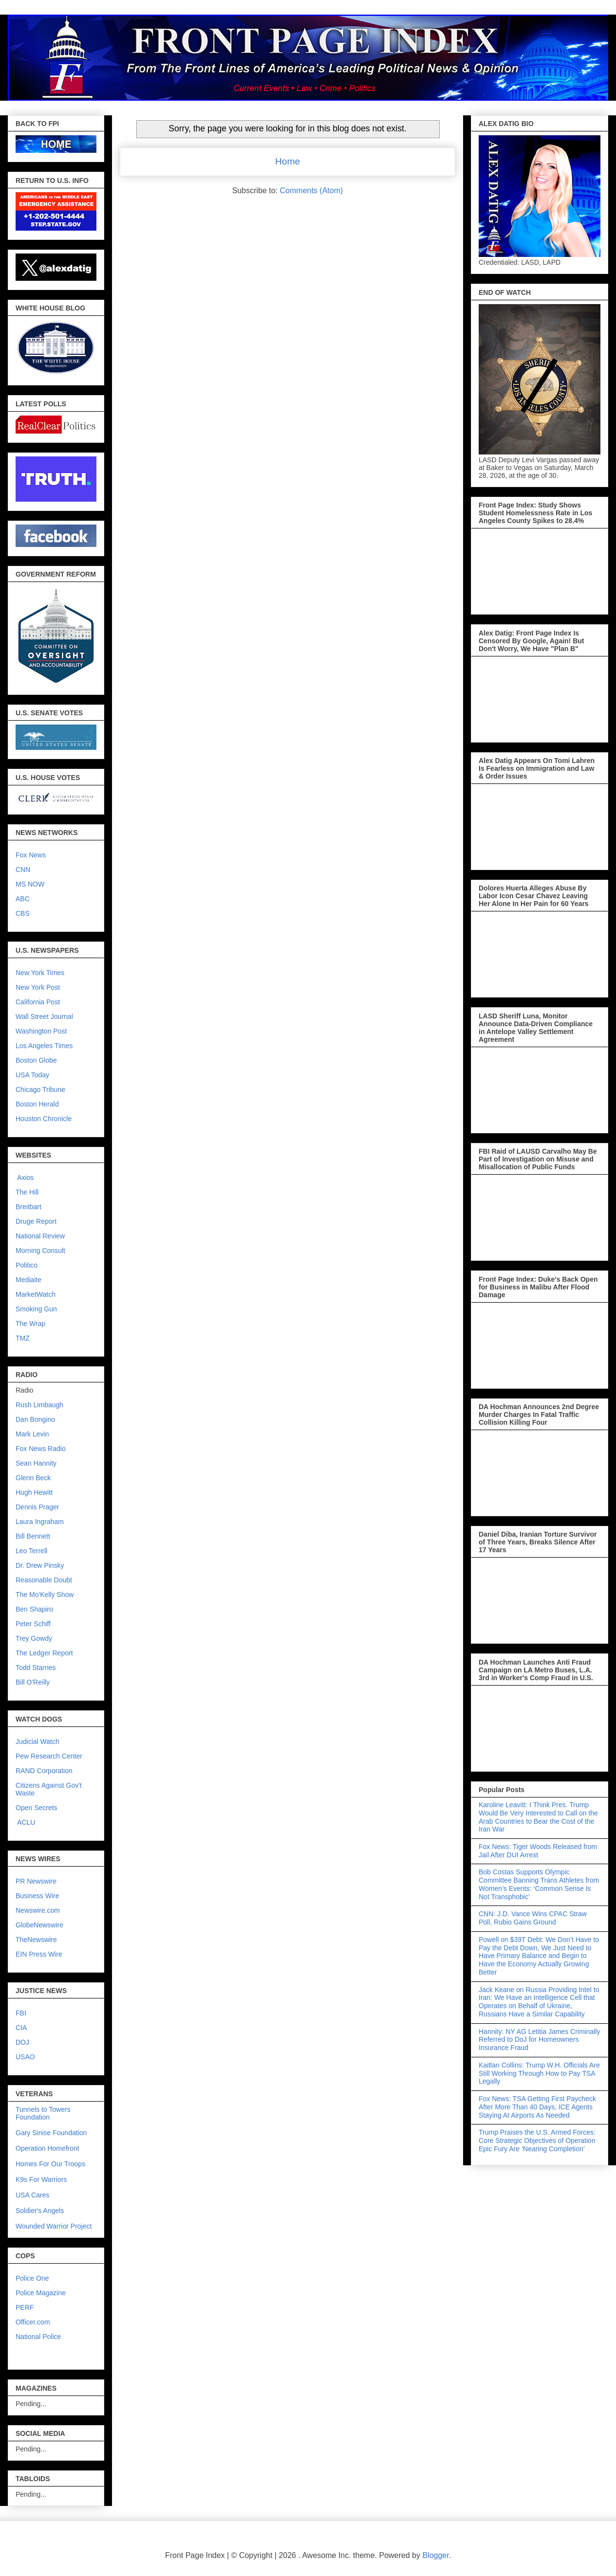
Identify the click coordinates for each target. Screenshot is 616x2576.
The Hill (27, 1192)
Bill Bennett (33, 1536)
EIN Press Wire (39, 1954)
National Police (38, 2336)
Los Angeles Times (44, 1046)
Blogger (435, 2555)
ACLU (26, 1822)
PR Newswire (36, 1881)
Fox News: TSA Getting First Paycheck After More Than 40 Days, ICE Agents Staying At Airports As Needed (537, 2107)
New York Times (40, 973)
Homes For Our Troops (50, 2164)
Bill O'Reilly (33, 1682)
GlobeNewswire (39, 1925)
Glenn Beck (33, 1478)
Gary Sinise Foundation (51, 2133)
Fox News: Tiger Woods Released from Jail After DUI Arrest (538, 1851)
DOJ (22, 2042)
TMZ (23, 1338)
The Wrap (30, 1323)
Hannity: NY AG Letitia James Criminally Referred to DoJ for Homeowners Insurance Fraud (539, 2040)
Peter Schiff (33, 1624)
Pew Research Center (49, 1756)
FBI (21, 2013)
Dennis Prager (37, 1507)
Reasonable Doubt (44, 1580)
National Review (40, 1236)
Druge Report (36, 1221)
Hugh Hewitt (34, 1492)
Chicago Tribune (40, 1089)
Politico (26, 1265)
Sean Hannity (36, 1463)
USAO (25, 2057)
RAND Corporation (44, 1771)
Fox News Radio (41, 1448)
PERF (25, 2307)
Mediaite (28, 1280)
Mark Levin (32, 1434)
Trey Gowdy (34, 1638)
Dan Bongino (35, 1419)
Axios (25, 1177)
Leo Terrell (31, 1551)
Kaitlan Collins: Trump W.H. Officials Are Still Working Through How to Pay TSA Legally (539, 2073)
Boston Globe (36, 1060)
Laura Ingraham (40, 1521)
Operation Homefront (47, 2148)
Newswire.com (38, 1910)
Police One (32, 2278)
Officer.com (33, 2322)
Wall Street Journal (44, 1016)
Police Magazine (41, 2293)
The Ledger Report (44, 1653)
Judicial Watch (37, 1741)
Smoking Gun (36, 1309)
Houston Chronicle (44, 1119)
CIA (21, 2028)
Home (287, 161)
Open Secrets (36, 1808)
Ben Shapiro (34, 1609)
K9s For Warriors (41, 2179)
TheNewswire (36, 1939)
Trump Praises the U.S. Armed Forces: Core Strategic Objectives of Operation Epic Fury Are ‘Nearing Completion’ (537, 2140)
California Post (38, 1002)
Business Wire (37, 1896)
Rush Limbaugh (39, 1405)
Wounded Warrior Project (54, 2226)
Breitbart (28, 1207)
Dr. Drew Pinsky (40, 1565)
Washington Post (41, 1031)
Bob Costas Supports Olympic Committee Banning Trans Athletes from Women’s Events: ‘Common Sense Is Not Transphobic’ (539, 1884)
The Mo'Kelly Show (45, 1594)
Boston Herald (37, 1104)
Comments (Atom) (311, 190)
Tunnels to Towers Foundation (43, 2113)
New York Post (38, 987)
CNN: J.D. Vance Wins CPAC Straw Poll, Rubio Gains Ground (533, 1918)
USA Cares (32, 2195)
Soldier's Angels (40, 2210)
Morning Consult (40, 1250)
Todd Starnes (36, 1667)
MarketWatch (36, 1294)
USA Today (32, 1075)
